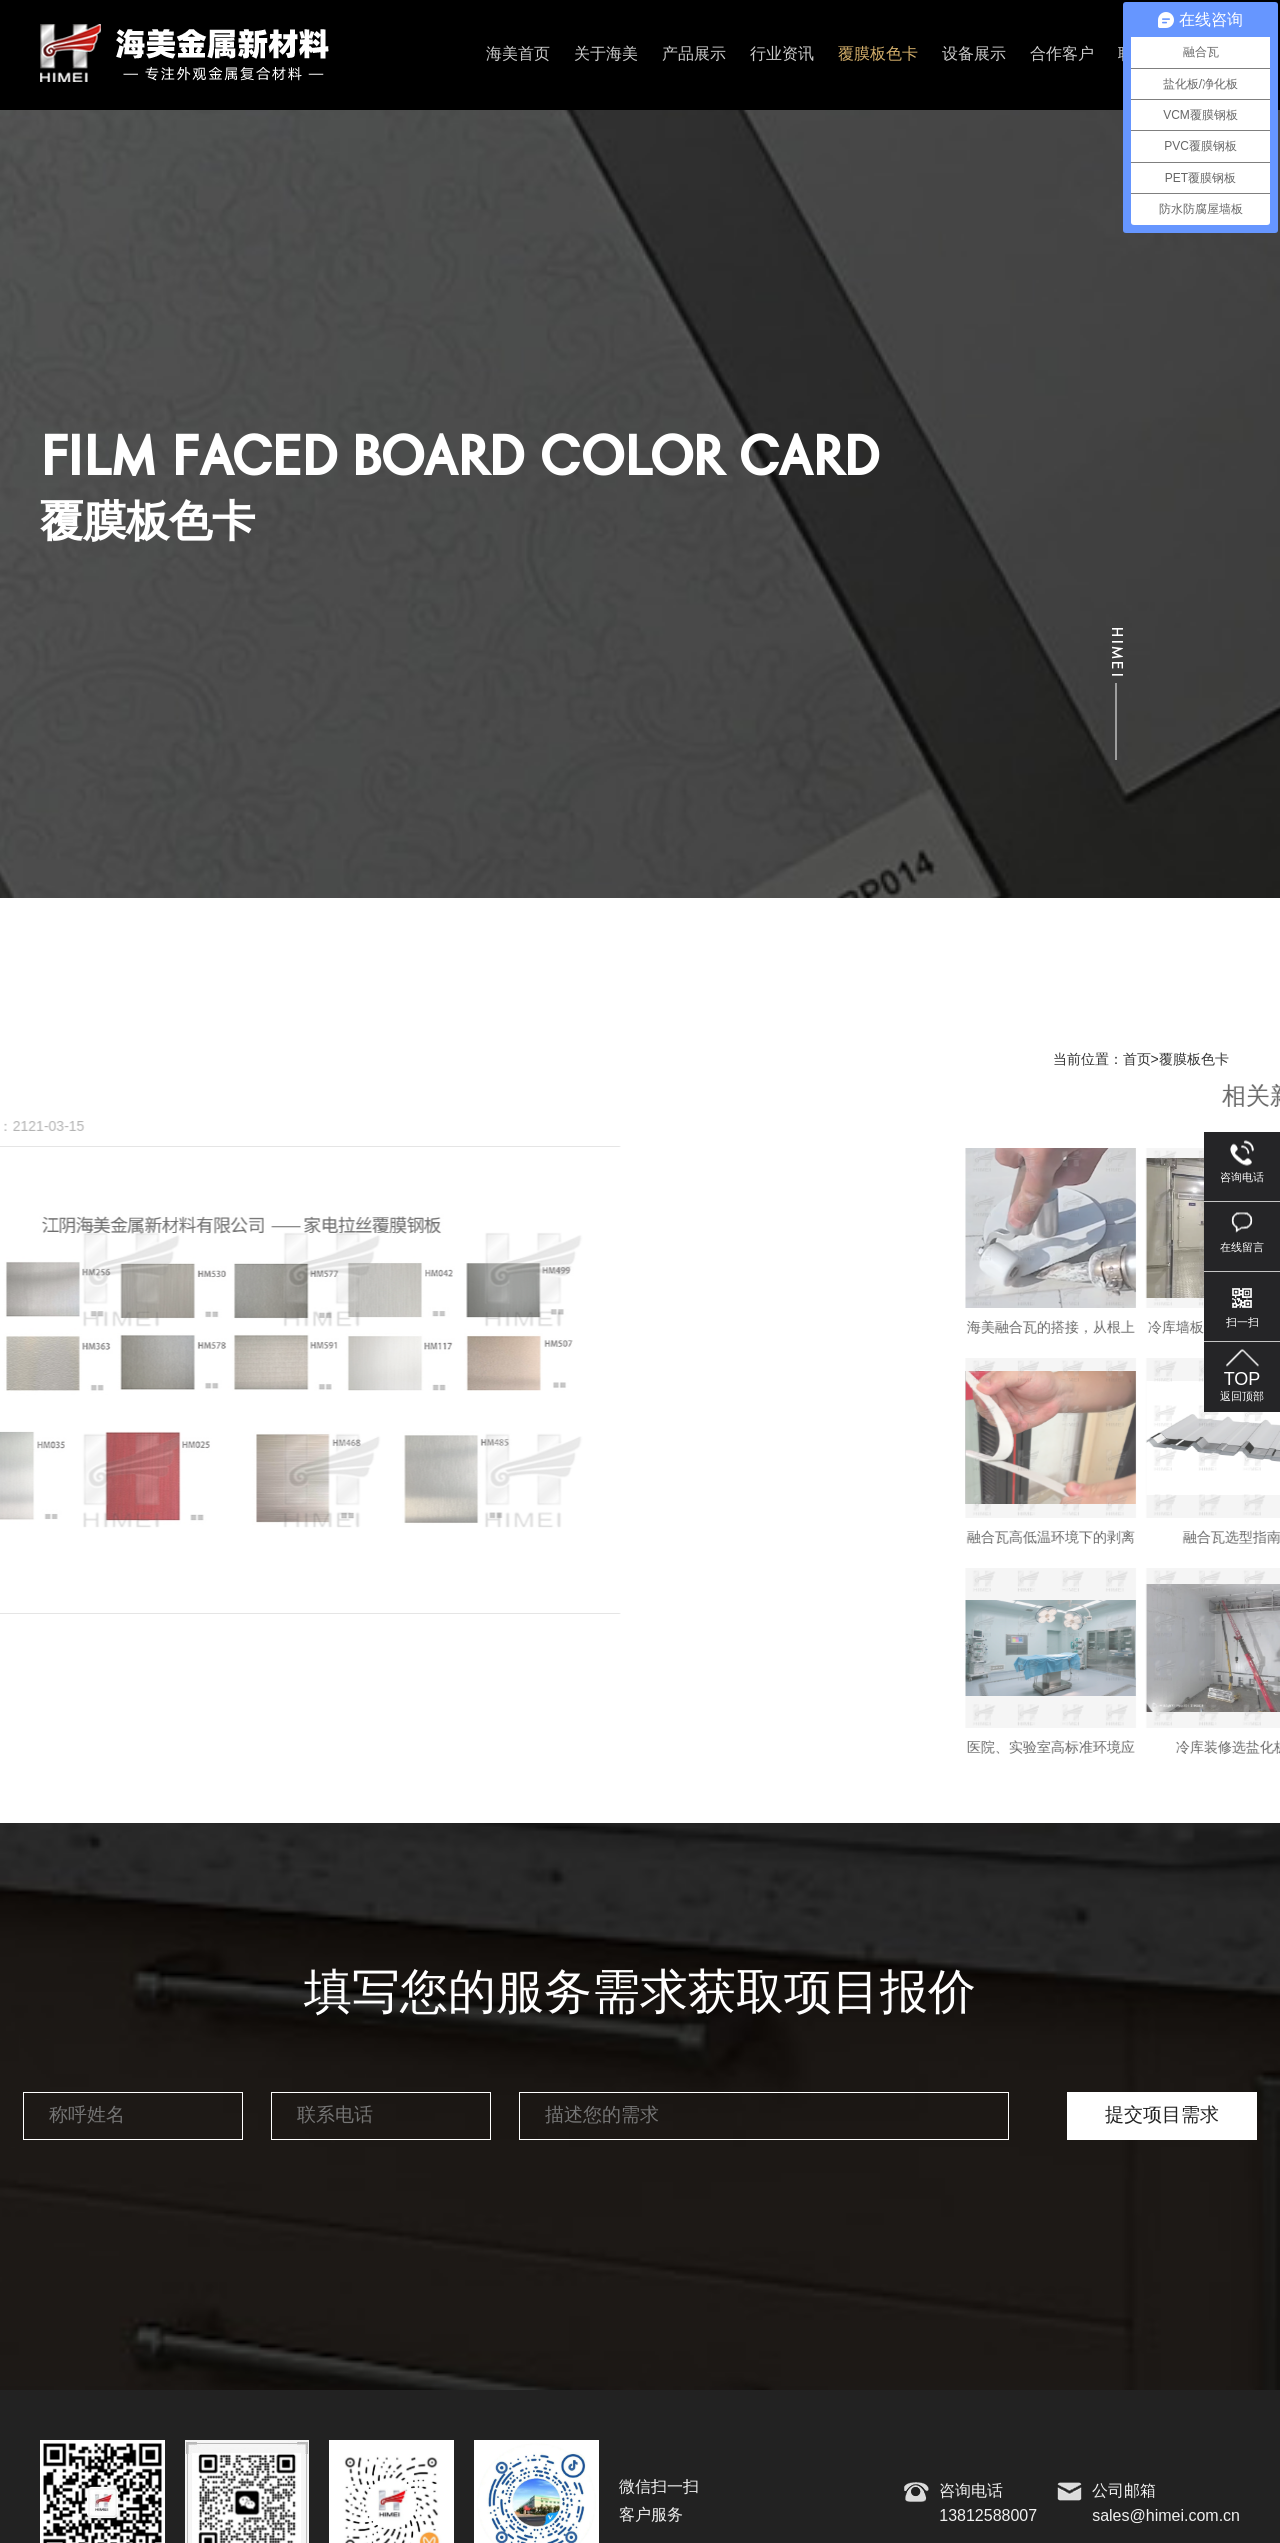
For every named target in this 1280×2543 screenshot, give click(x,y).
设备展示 (974, 54)
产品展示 (694, 54)
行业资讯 (782, 54)
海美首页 (518, 54)
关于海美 (606, 54)
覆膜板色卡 (878, 54)
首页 (1137, 1060)
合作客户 (1062, 54)
